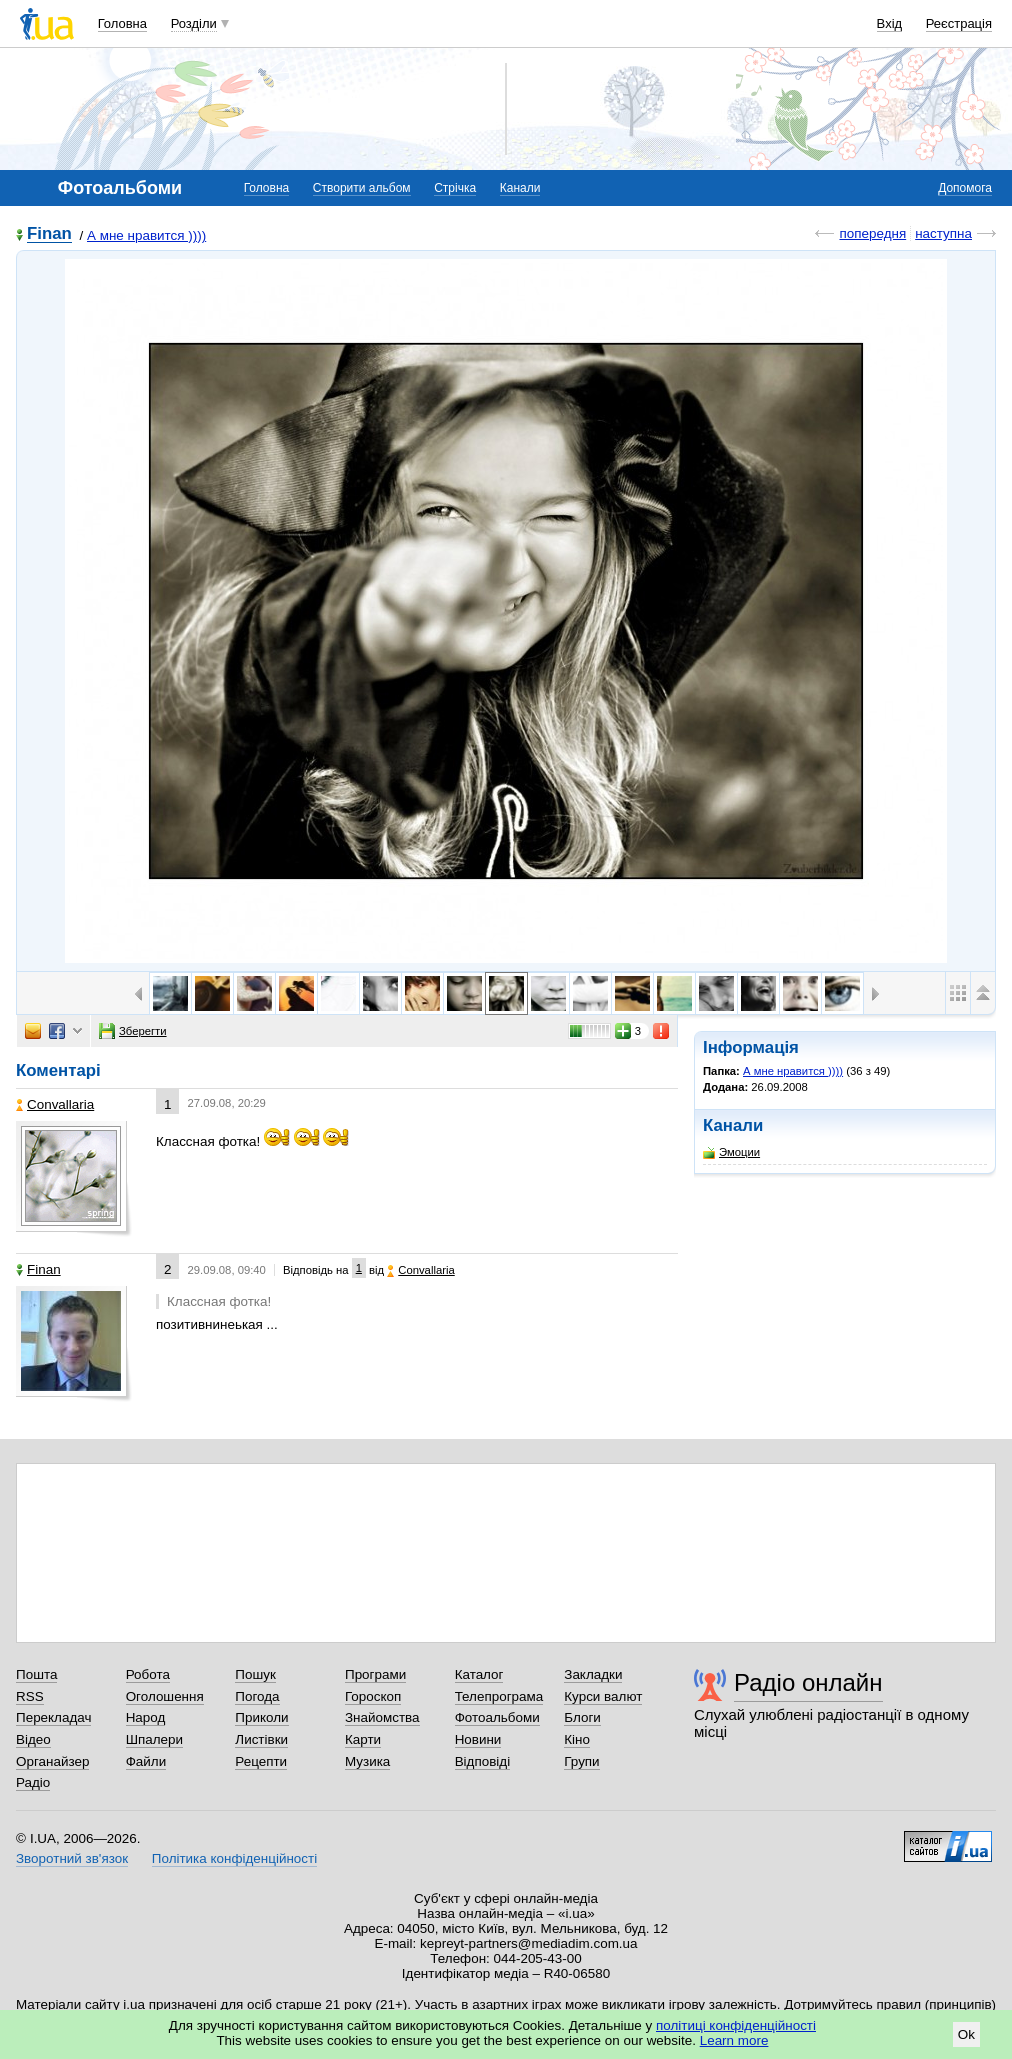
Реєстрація (959, 23)
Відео (33, 1739)
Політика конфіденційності (234, 1858)
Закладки (593, 1674)
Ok (966, 2034)
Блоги (582, 1717)
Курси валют (603, 1696)
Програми (375, 1674)
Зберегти (133, 1031)
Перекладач (53, 1717)
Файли (146, 1761)
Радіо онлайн (808, 1682)
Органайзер (52, 1761)
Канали (520, 188)
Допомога (965, 188)
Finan (49, 234)
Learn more (734, 2040)
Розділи (194, 23)
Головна (122, 23)
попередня (872, 233)
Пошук (255, 1674)
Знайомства (382, 1717)
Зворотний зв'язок (72, 1858)
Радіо (33, 1782)
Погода (257, 1696)
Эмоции (731, 1152)
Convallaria (55, 1104)
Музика (367, 1761)
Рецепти (261, 1761)
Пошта (36, 1674)
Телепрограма (499, 1696)
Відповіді (483, 1761)
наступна (943, 233)
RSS (30, 1696)
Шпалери (154, 1739)
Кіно (577, 1739)
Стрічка (455, 188)
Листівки (261, 1739)
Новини (478, 1739)
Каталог (479, 1674)
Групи (581, 1761)
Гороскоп (373, 1696)
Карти (363, 1739)
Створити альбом (362, 188)
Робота (148, 1674)
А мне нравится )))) (146, 235)
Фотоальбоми (497, 1717)
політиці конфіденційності (736, 2025)
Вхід (890, 23)
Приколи (261, 1717)
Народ (146, 1717)
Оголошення (165, 1696)
